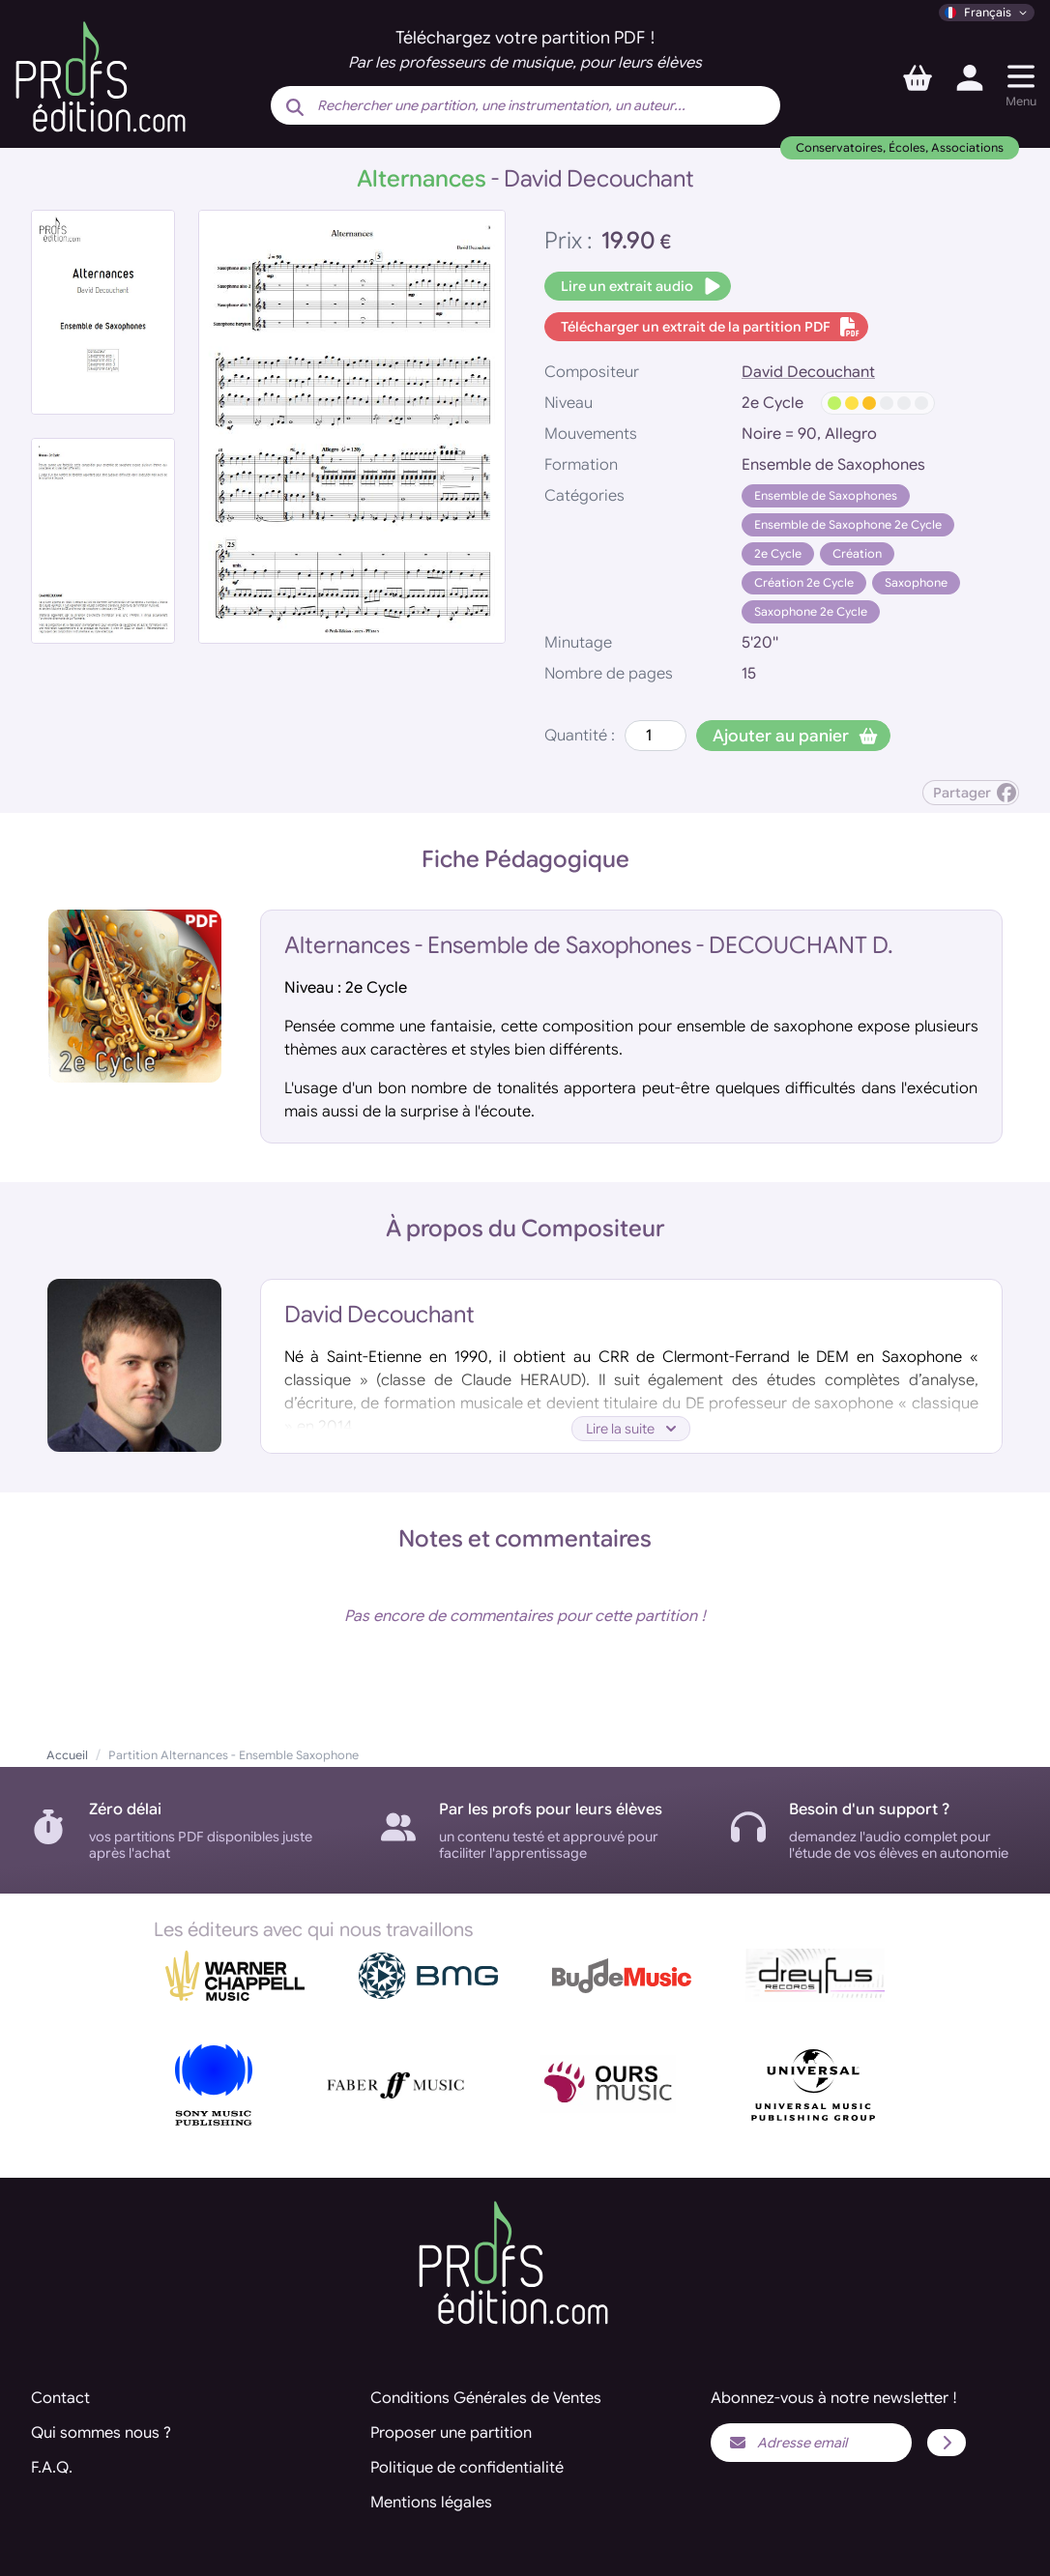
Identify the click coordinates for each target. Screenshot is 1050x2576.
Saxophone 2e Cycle (810, 611)
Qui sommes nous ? (101, 2433)
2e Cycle (778, 553)
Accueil (67, 1755)
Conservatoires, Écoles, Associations (900, 147)
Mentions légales (431, 2502)
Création (857, 553)
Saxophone (916, 582)
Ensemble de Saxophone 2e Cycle (848, 524)
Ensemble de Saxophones (825, 495)
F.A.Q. (52, 2467)
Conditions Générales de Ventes (485, 2398)
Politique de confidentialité (467, 2467)
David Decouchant (808, 372)
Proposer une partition (451, 2433)
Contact (60, 2398)
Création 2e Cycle (804, 582)
